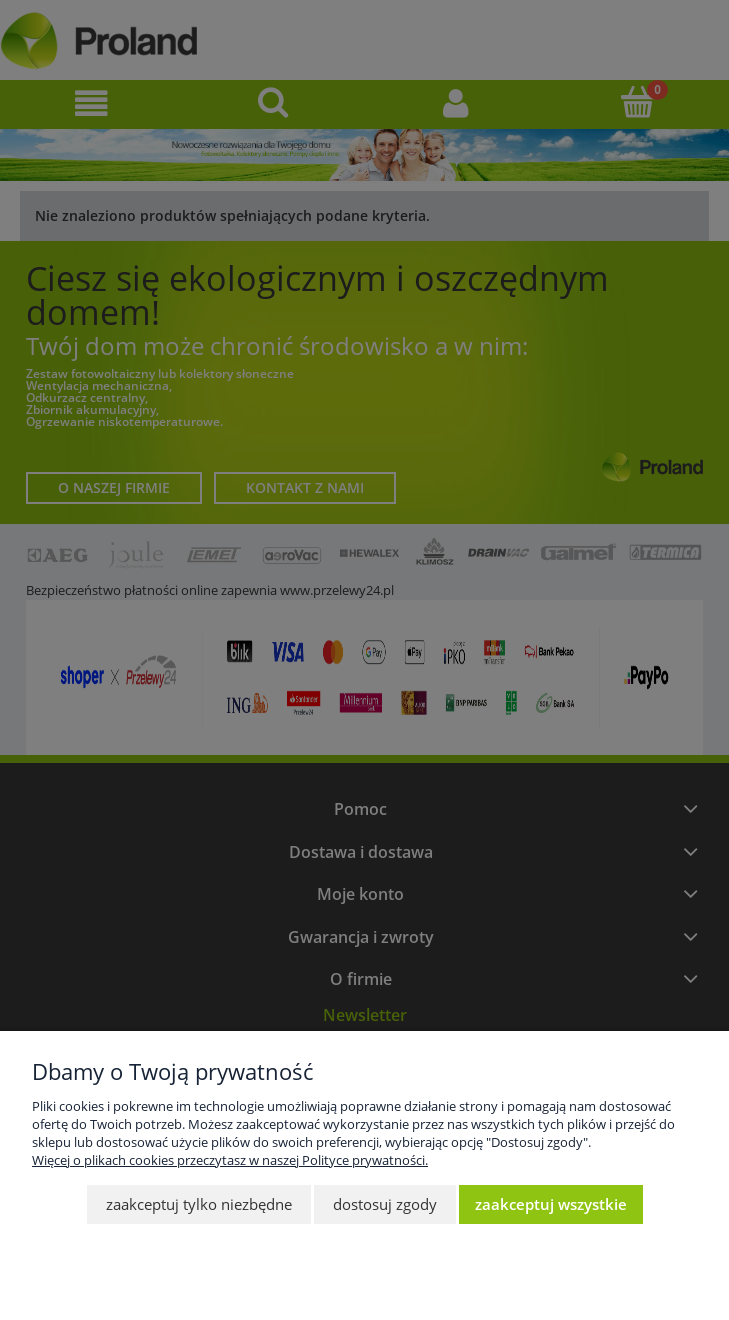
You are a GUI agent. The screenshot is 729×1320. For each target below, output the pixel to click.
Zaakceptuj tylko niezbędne (199, 1204)
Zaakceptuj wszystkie (551, 1204)
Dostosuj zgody (385, 1204)
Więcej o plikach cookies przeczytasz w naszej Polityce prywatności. (230, 1160)
